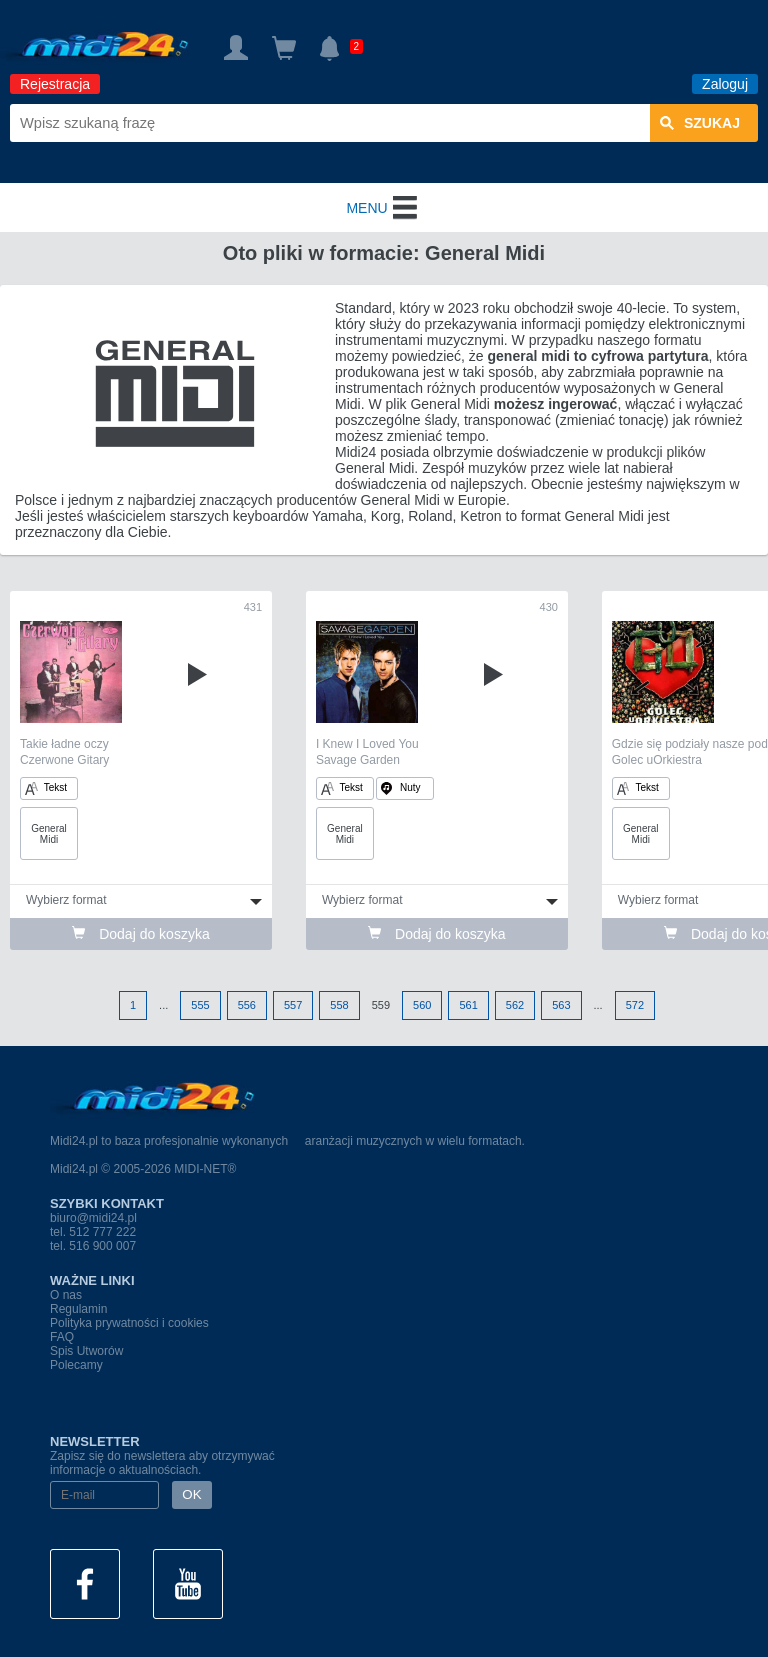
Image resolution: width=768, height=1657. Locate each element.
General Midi (49, 834)
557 (293, 1005)
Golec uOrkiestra (657, 760)
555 (200, 1005)
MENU (383, 208)
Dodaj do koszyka (140, 934)
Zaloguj (725, 84)
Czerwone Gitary (64, 760)
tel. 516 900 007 (93, 1246)
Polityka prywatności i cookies (129, 1323)
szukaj (700, 123)
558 (339, 1005)
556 (247, 1005)
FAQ (62, 1337)
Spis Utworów (86, 1351)
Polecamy (76, 1365)
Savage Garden (358, 760)
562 (515, 1005)
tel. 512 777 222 (93, 1232)
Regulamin (78, 1309)
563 (561, 1005)
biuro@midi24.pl (93, 1218)
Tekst (46, 788)
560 (422, 1005)
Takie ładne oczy (64, 744)
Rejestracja (55, 84)
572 (635, 1005)
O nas (66, 1295)
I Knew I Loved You (367, 744)
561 (468, 1005)
